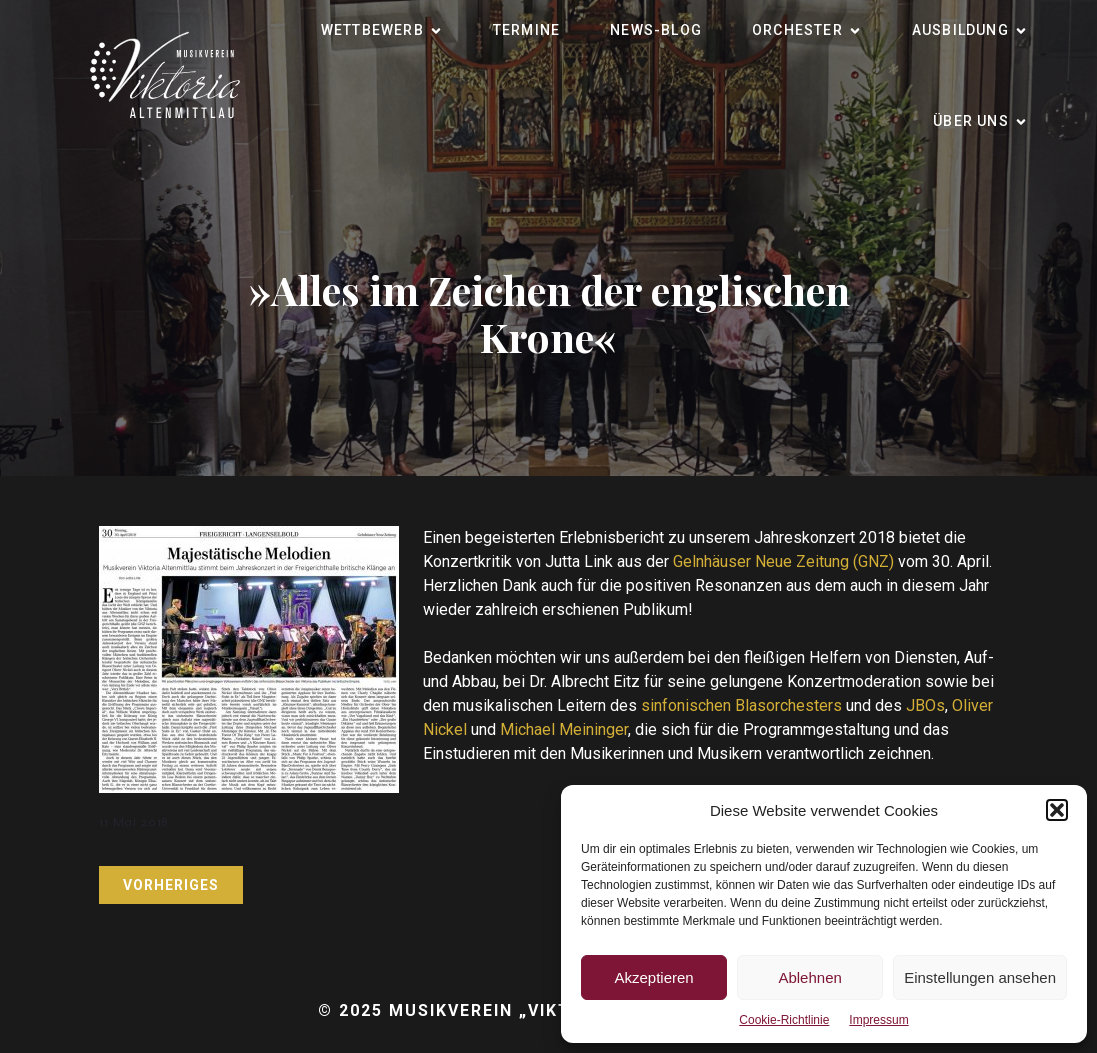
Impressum (878, 1020)
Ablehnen (809, 977)
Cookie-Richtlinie (784, 1020)
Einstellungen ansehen (980, 977)
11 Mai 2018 (133, 822)
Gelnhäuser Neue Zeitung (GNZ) (783, 561)
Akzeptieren (653, 977)
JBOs (925, 705)
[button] (1057, 810)
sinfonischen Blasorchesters (741, 705)
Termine (526, 30)
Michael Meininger (564, 729)
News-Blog (656, 30)
